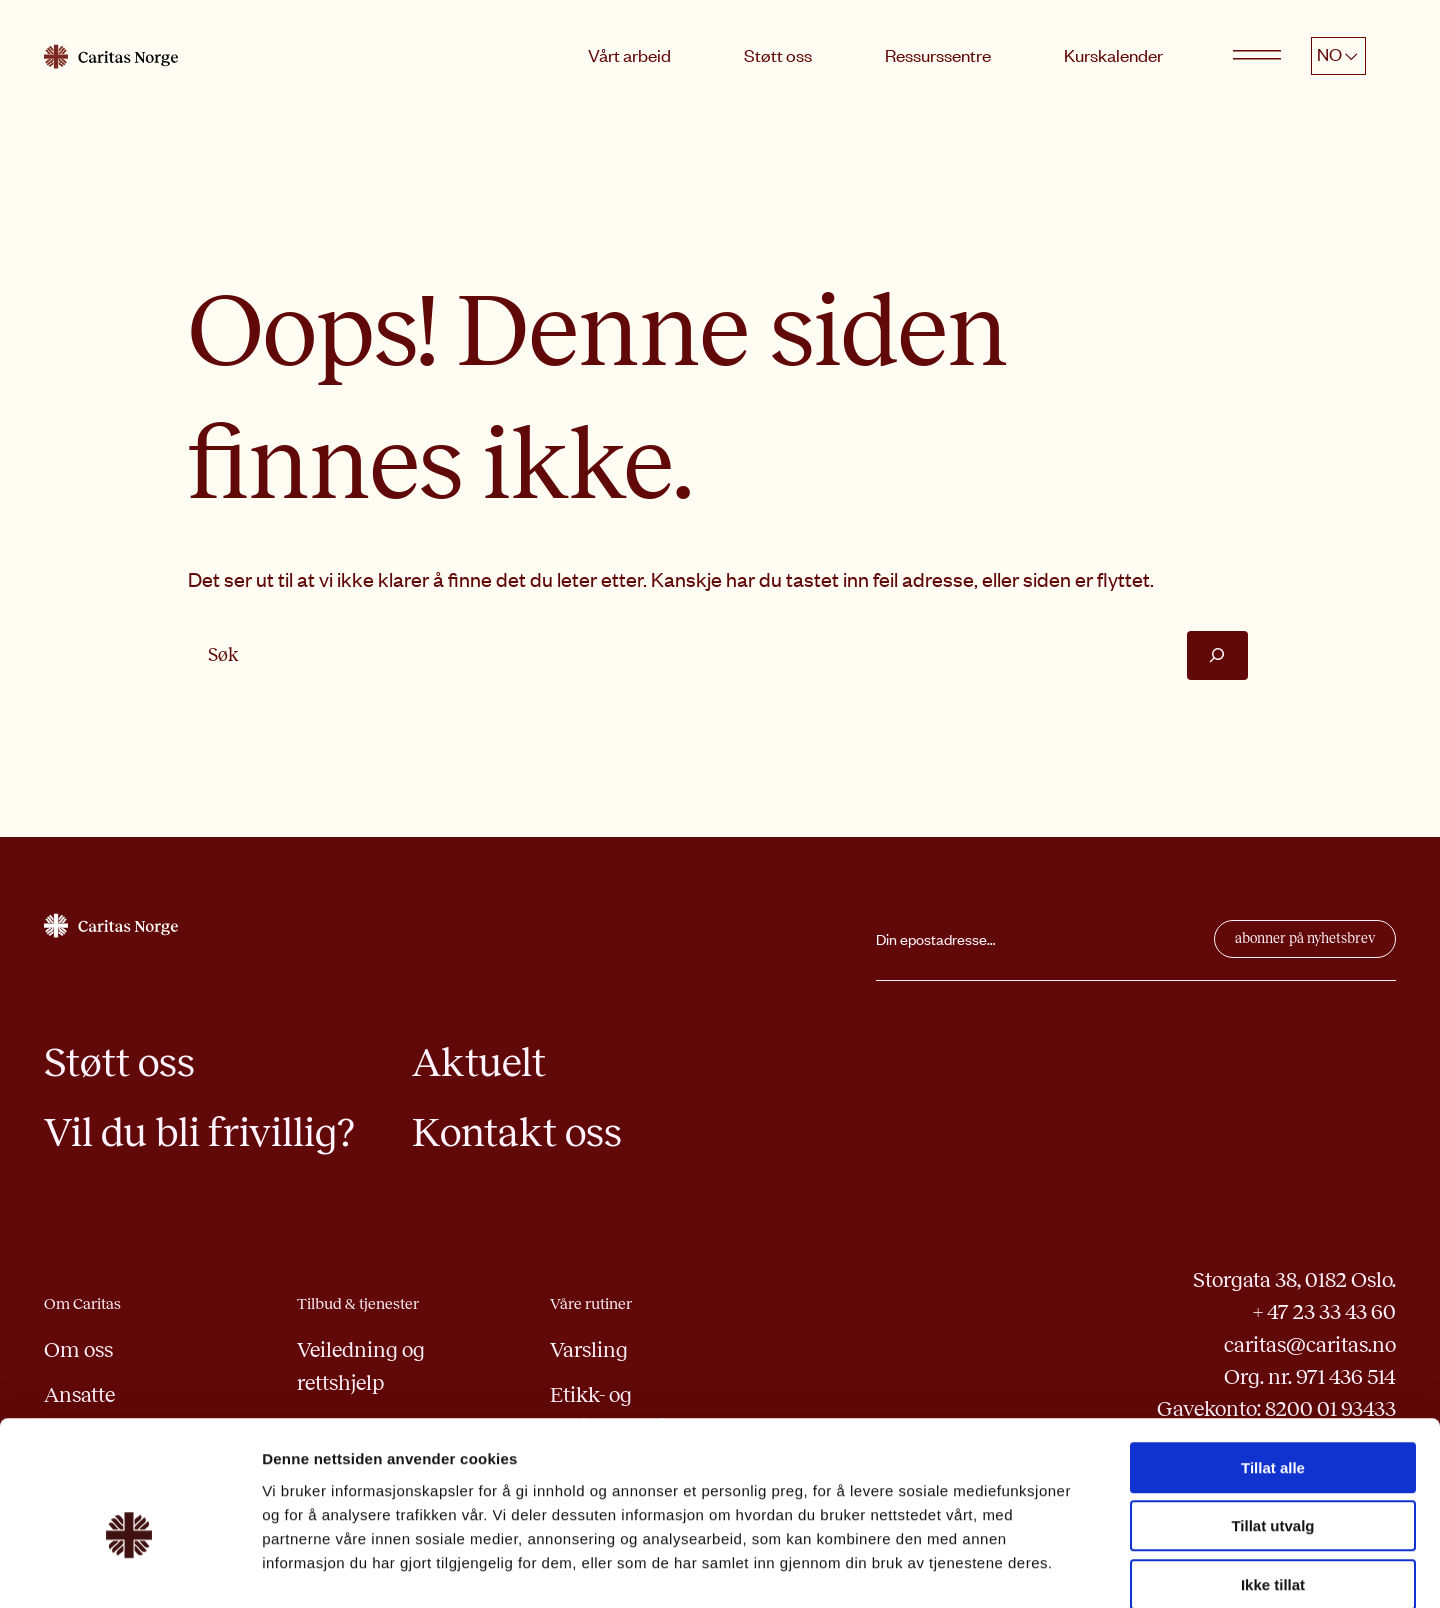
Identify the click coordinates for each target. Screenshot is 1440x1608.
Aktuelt (479, 1062)
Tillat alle (1273, 1363)
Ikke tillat (1273, 1480)
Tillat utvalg (1272, 1422)
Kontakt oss (517, 1132)
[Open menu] (1257, 56)
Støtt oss (778, 55)
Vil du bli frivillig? (199, 1132)
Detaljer (1065, 1568)
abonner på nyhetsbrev (1305, 938)
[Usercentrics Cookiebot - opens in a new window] (129, 1569)
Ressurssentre (938, 55)
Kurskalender (1113, 55)
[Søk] (1217, 655)
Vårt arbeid (629, 55)
